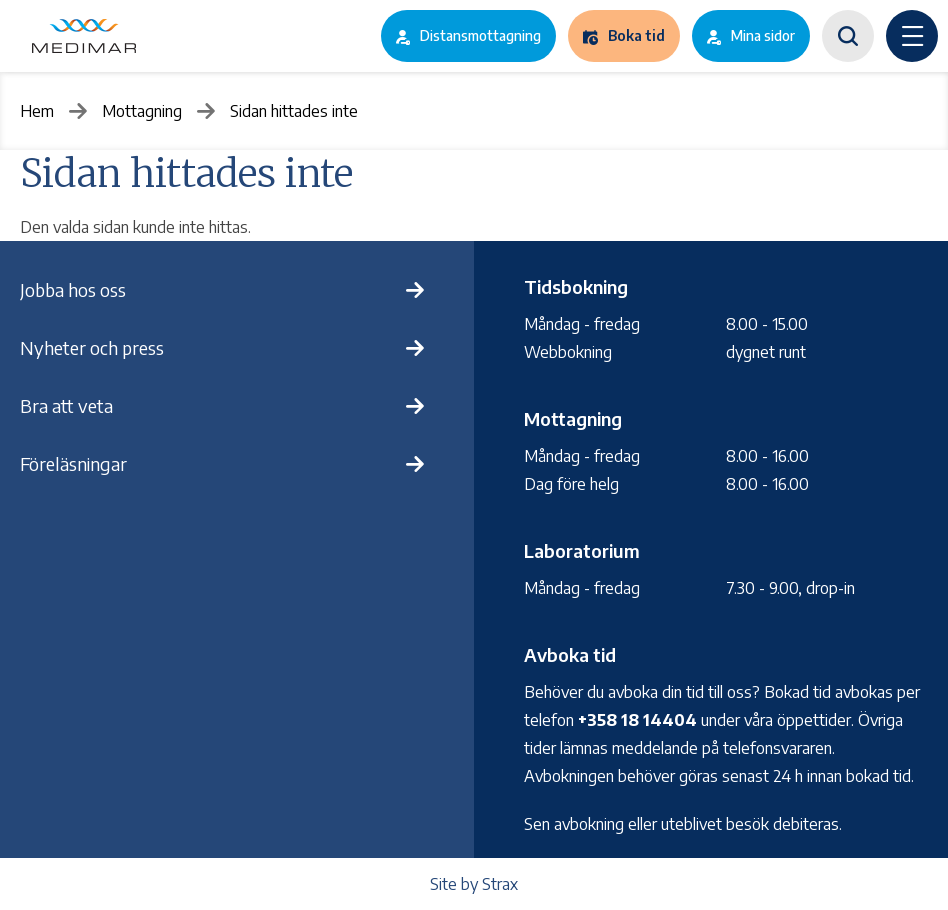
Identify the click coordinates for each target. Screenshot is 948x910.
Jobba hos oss (73, 289)
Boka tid (636, 35)
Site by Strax (474, 884)
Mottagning (142, 111)
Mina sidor (763, 35)
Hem (37, 111)
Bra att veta (66, 405)
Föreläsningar (73, 463)
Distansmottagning (480, 35)
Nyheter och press (92, 347)
